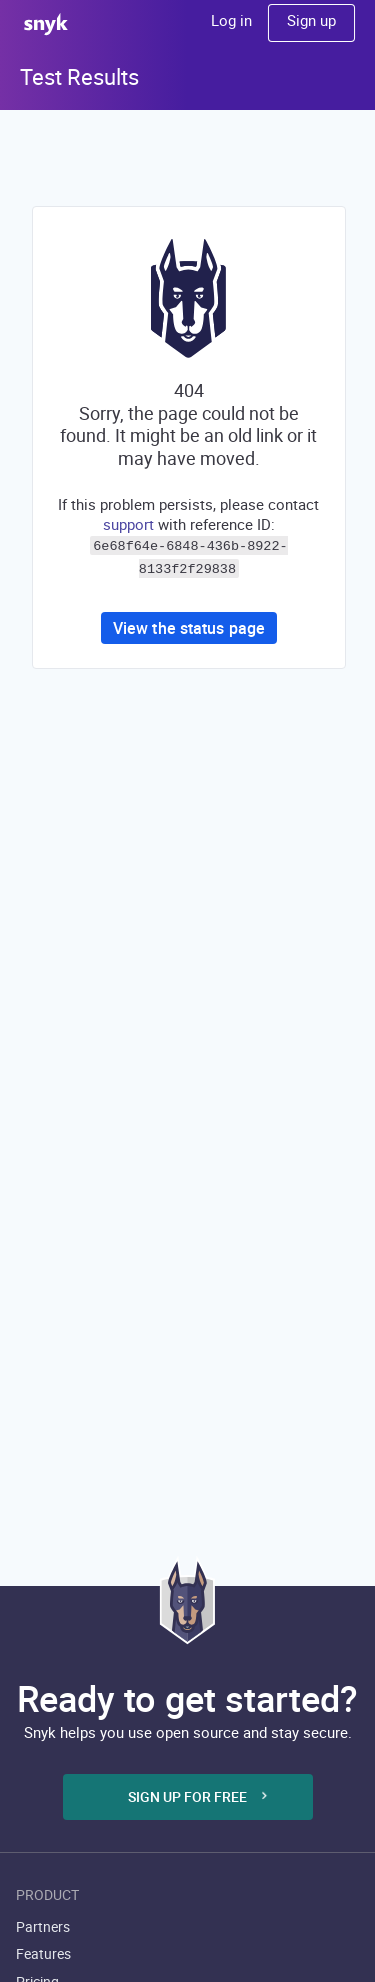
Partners (43, 1926)
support (128, 524)
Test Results (79, 76)
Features (43, 1953)
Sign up (311, 20)
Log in (231, 20)
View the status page (189, 624)
